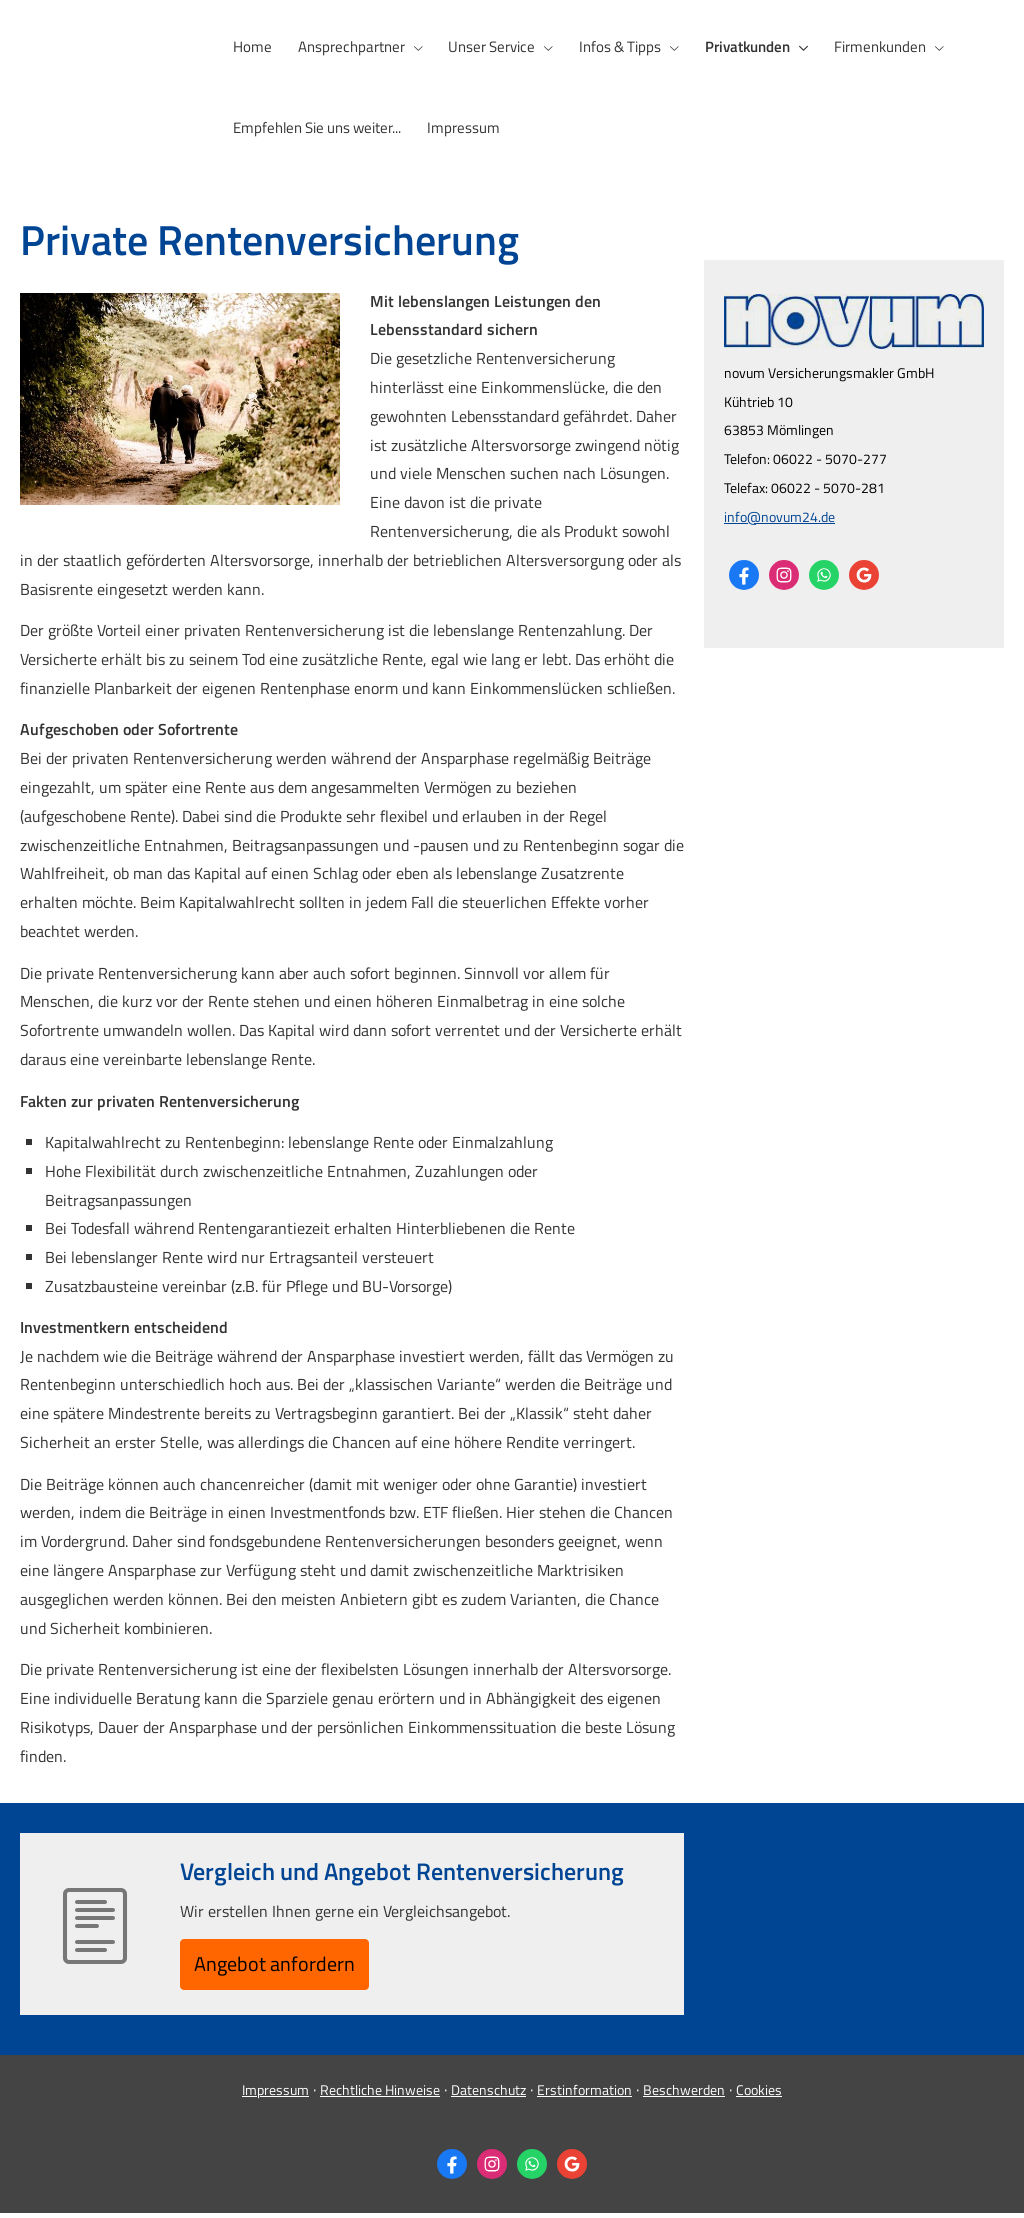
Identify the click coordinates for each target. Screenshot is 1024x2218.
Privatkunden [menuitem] (739, 46)
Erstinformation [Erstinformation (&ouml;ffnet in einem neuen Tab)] (584, 2095)
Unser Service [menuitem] (487, 46)
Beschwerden (684, 2095)
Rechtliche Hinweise (380, 2095)
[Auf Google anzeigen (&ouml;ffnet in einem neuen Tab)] (864, 573)
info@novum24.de (779, 514)
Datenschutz (488, 2095)
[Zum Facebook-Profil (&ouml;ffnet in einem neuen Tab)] (744, 573)
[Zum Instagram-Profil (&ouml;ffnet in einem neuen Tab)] (784, 573)
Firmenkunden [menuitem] (870, 46)
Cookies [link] (759, 2095)
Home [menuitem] (251, 46)
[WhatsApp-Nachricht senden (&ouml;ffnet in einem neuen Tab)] (824, 573)
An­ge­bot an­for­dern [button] (287, 1965)
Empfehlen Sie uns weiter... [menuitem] (316, 126)
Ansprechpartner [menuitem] (348, 46)
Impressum (275, 2095)
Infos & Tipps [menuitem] (614, 46)
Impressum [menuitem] (460, 126)
